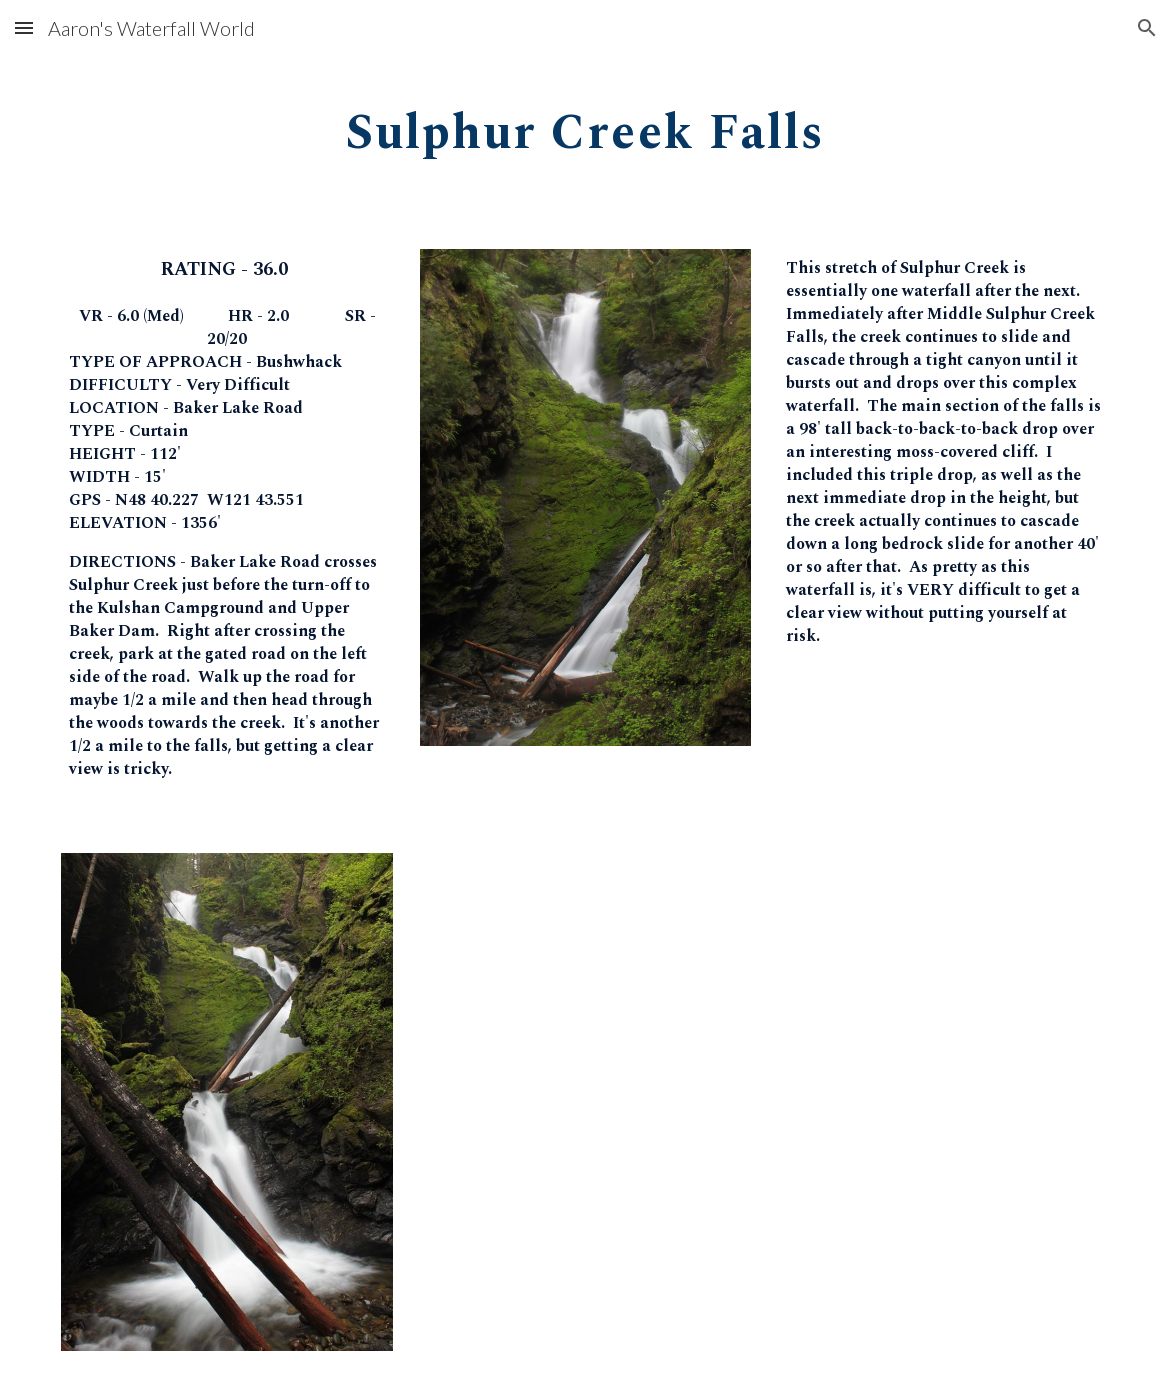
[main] (586, 126)
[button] (24, 27)
